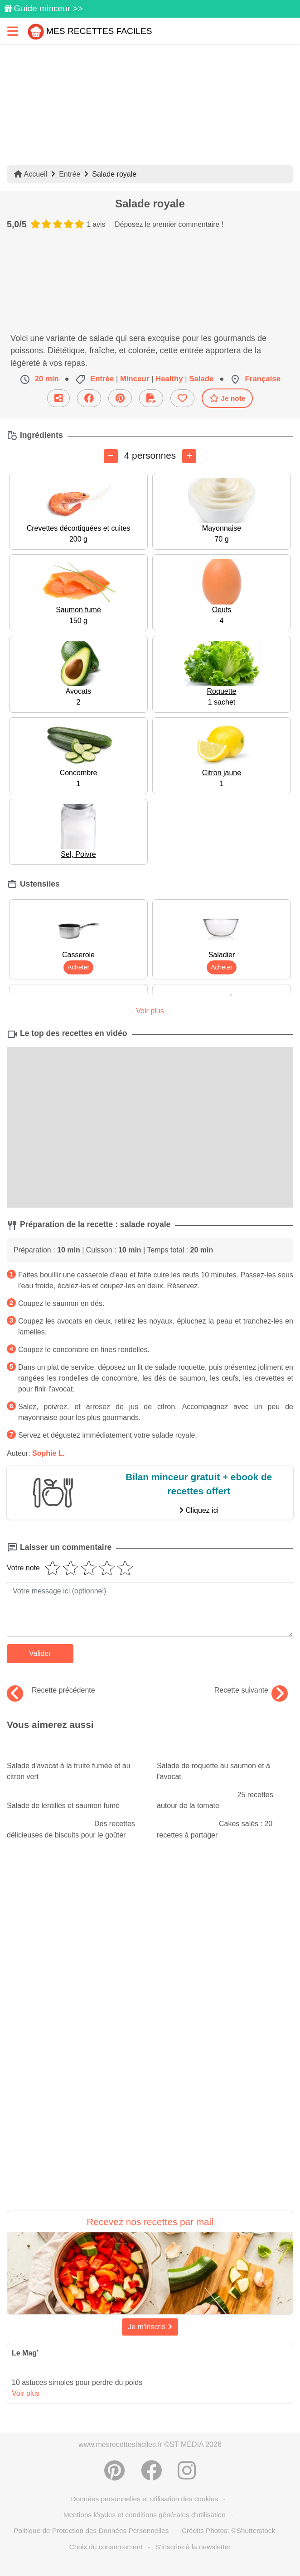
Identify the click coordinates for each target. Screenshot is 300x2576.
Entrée (69, 174)
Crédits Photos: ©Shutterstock (228, 2530)
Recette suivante (251, 1690)
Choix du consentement (106, 2547)
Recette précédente (51, 1690)
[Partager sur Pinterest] (114, 2470)
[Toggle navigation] (12, 31)
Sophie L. (48, 1453)
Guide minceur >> (48, 8)
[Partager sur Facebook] (151, 2470)
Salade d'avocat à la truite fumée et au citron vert (75, 1762)
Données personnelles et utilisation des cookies (144, 2499)
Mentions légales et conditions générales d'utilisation (144, 2514)
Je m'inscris (150, 2327)
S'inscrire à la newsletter (193, 2547)
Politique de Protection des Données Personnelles (91, 2530)
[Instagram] (187, 2470)
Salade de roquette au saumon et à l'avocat (225, 1762)
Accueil (30, 174)
